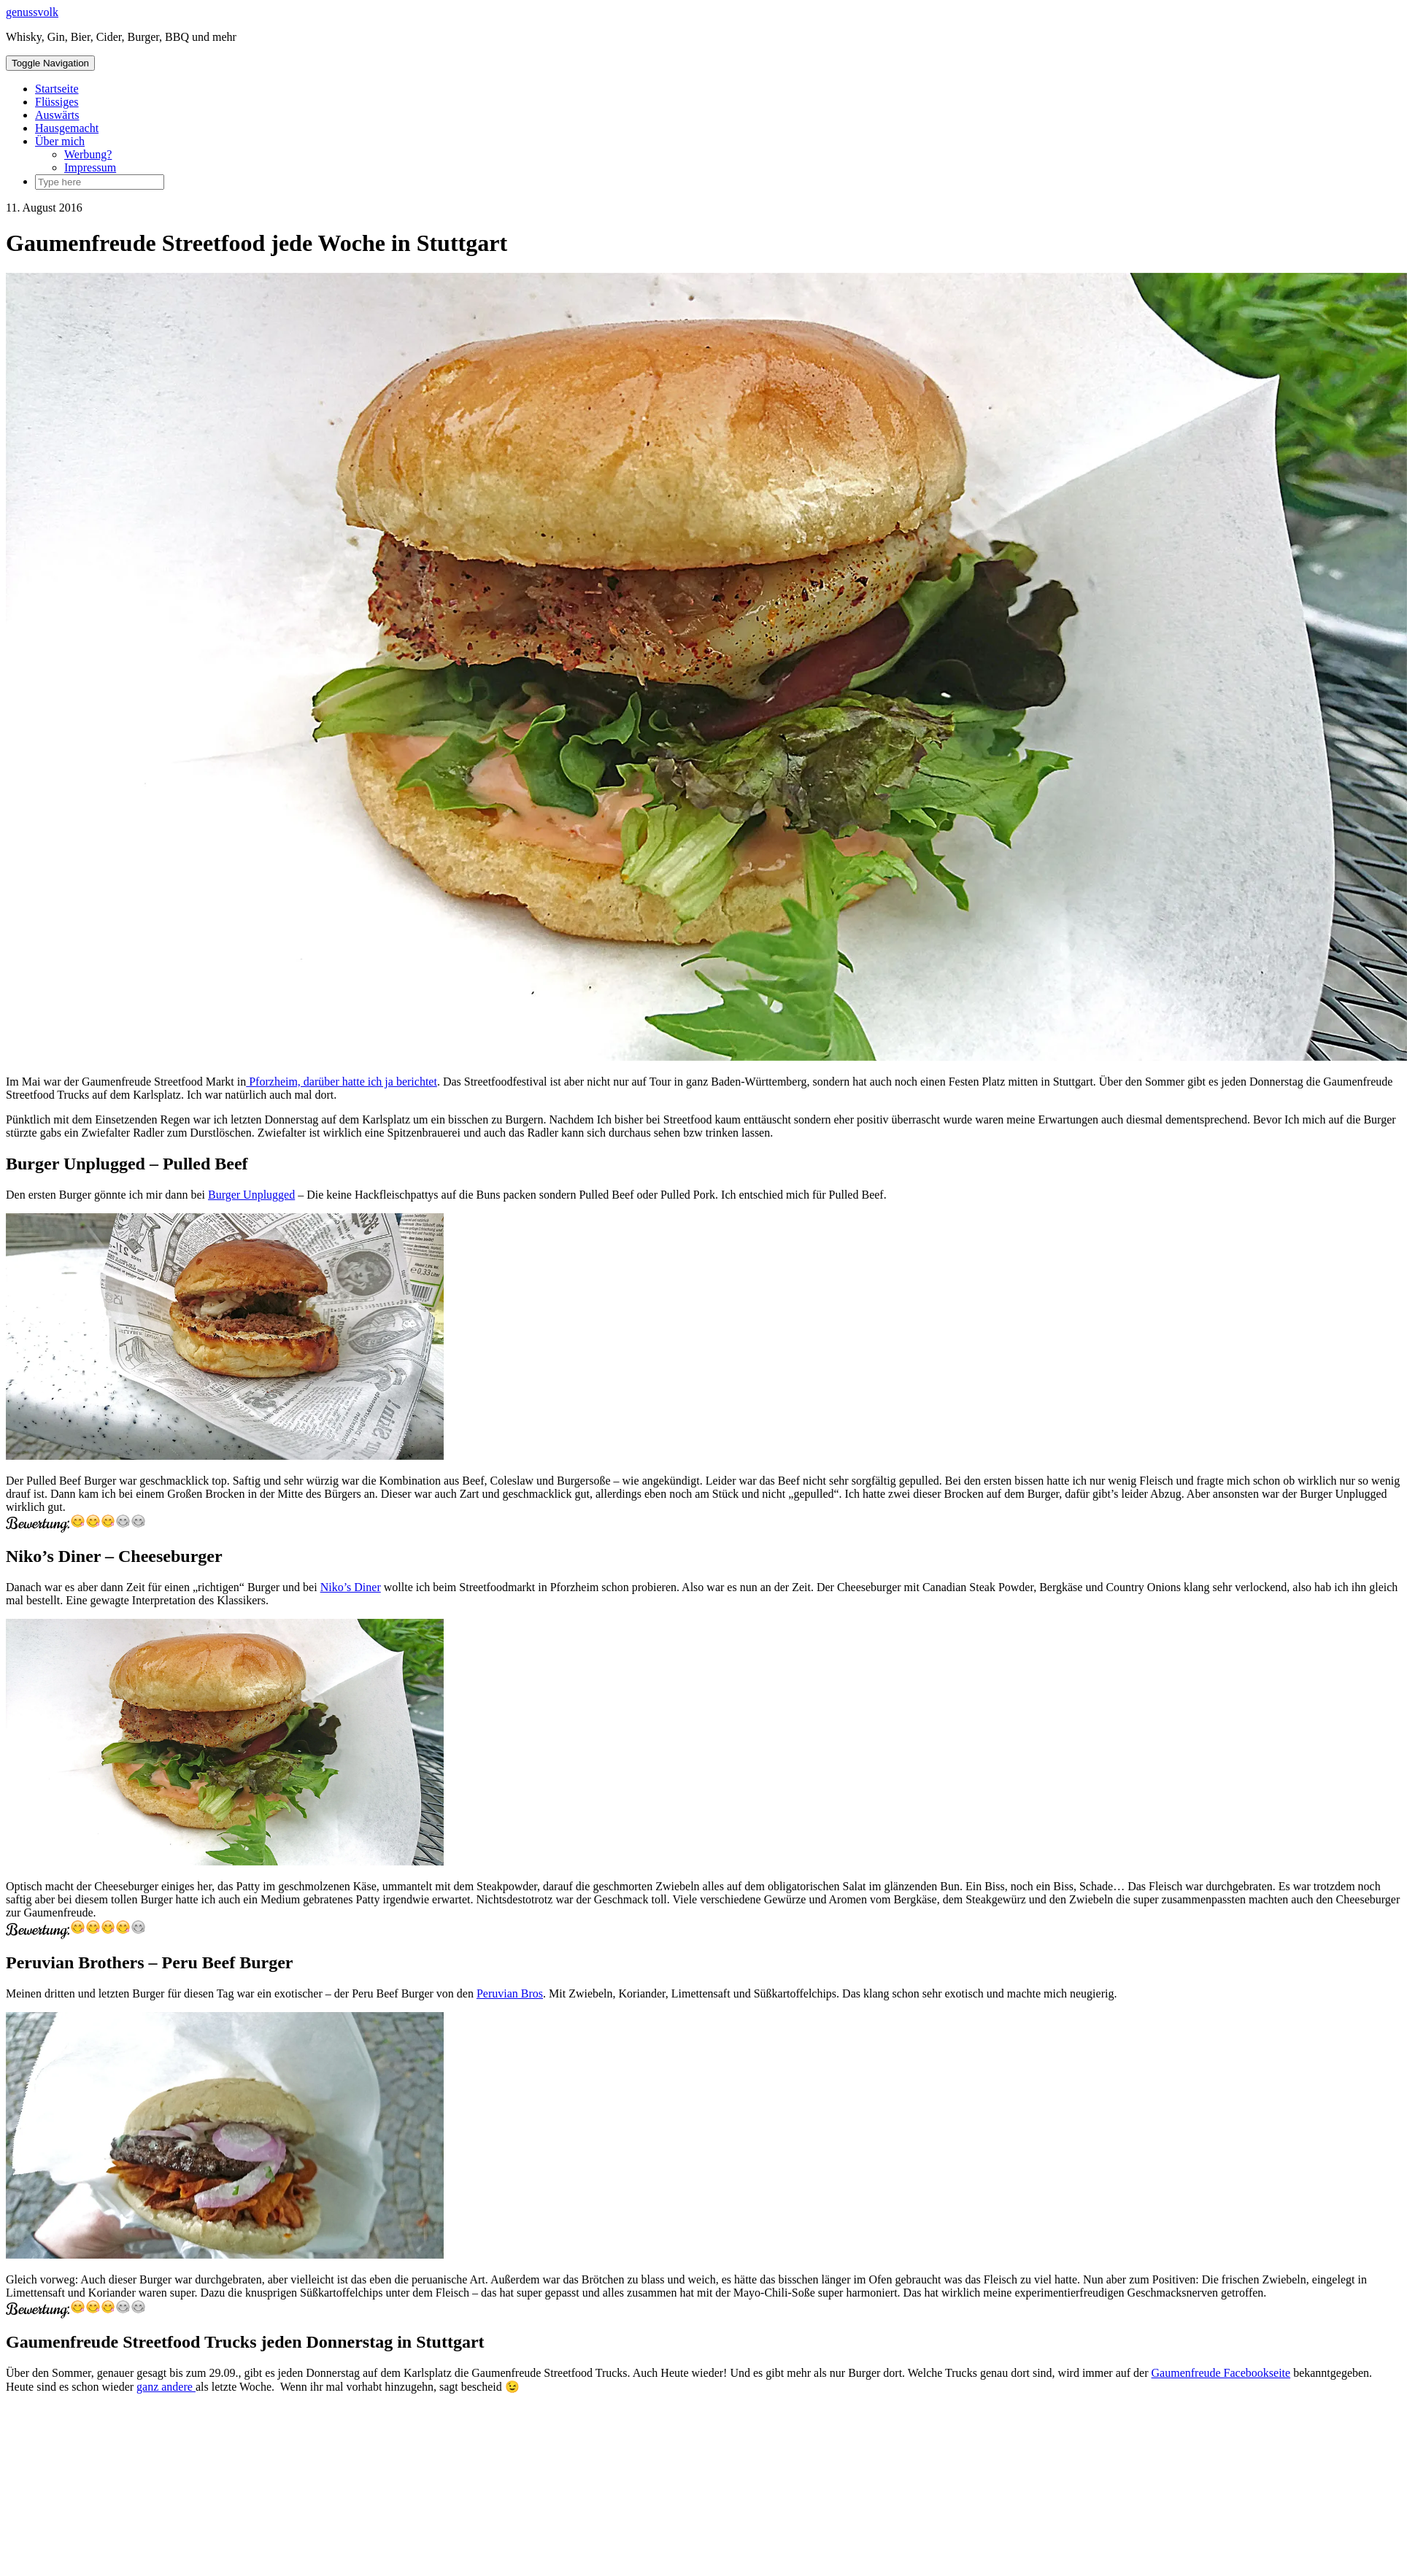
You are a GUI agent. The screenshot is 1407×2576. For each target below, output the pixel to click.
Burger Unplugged (251, 1194)
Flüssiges (57, 102)
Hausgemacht (67, 128)
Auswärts (57, 115)
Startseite (57, 88)
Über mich (60, 141)
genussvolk (32, 12)
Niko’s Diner (350, 1587)
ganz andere (166, 2386)
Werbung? (88, 154)
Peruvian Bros (510, 1993)
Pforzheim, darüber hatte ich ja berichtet (341, 1081)
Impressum (90, 167)
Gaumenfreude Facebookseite (1221, 2373)
